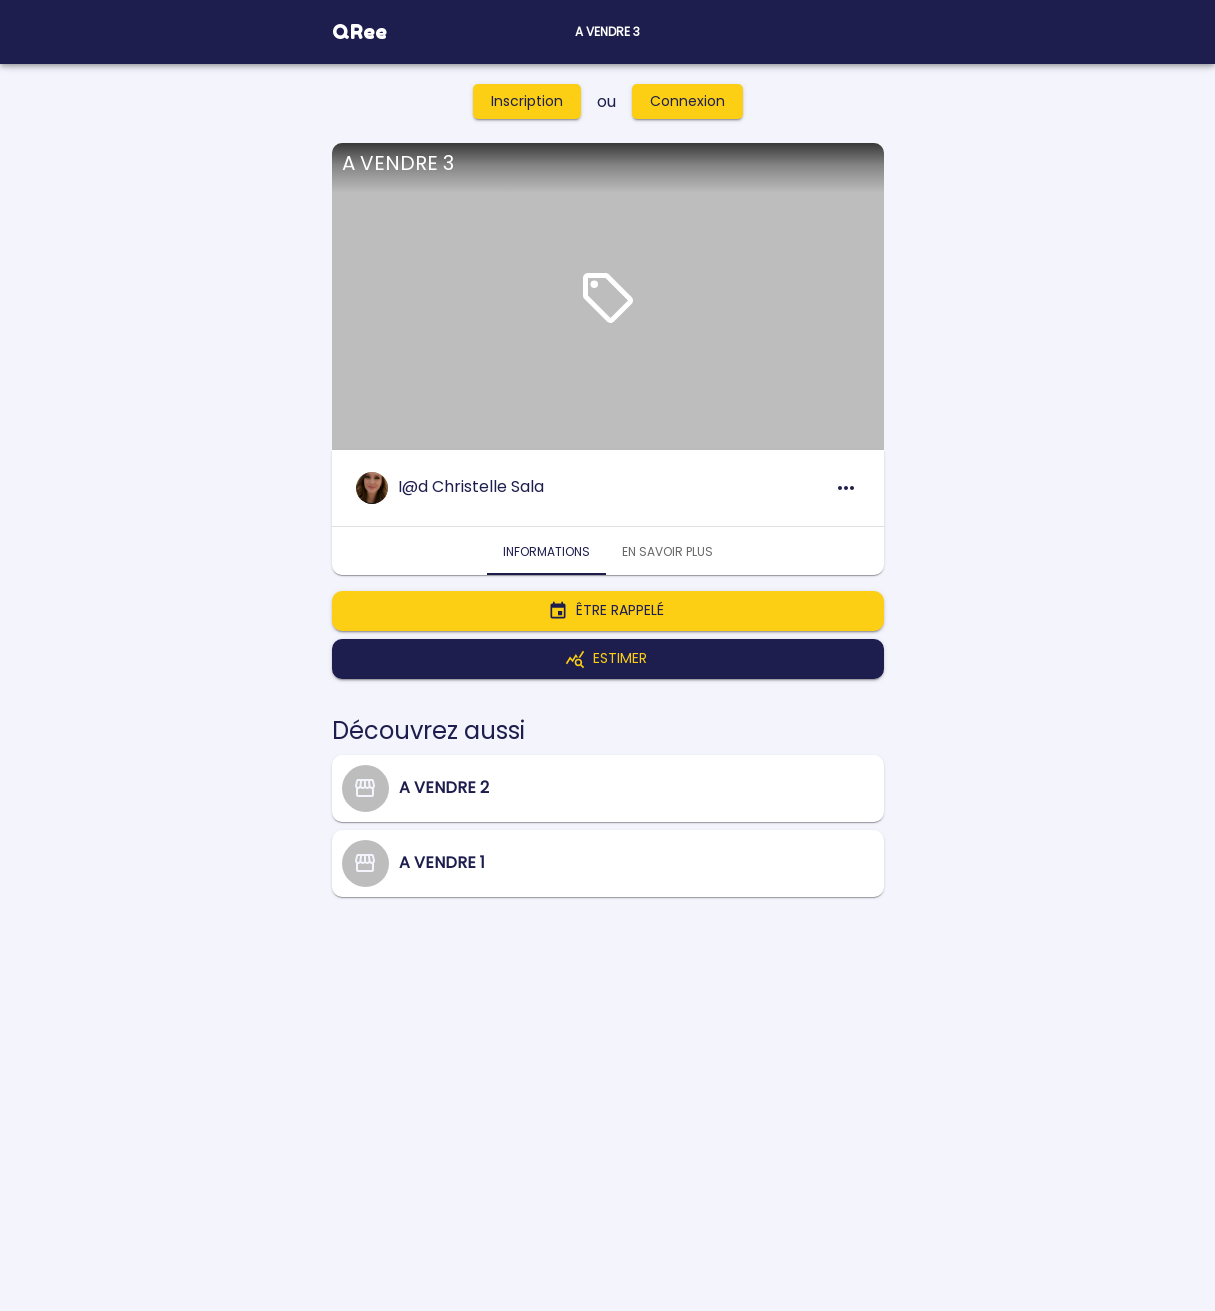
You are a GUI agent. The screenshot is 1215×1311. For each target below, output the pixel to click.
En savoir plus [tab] (667, 551)
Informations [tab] (546, 551)
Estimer (608, 659)
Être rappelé (608, 611)
